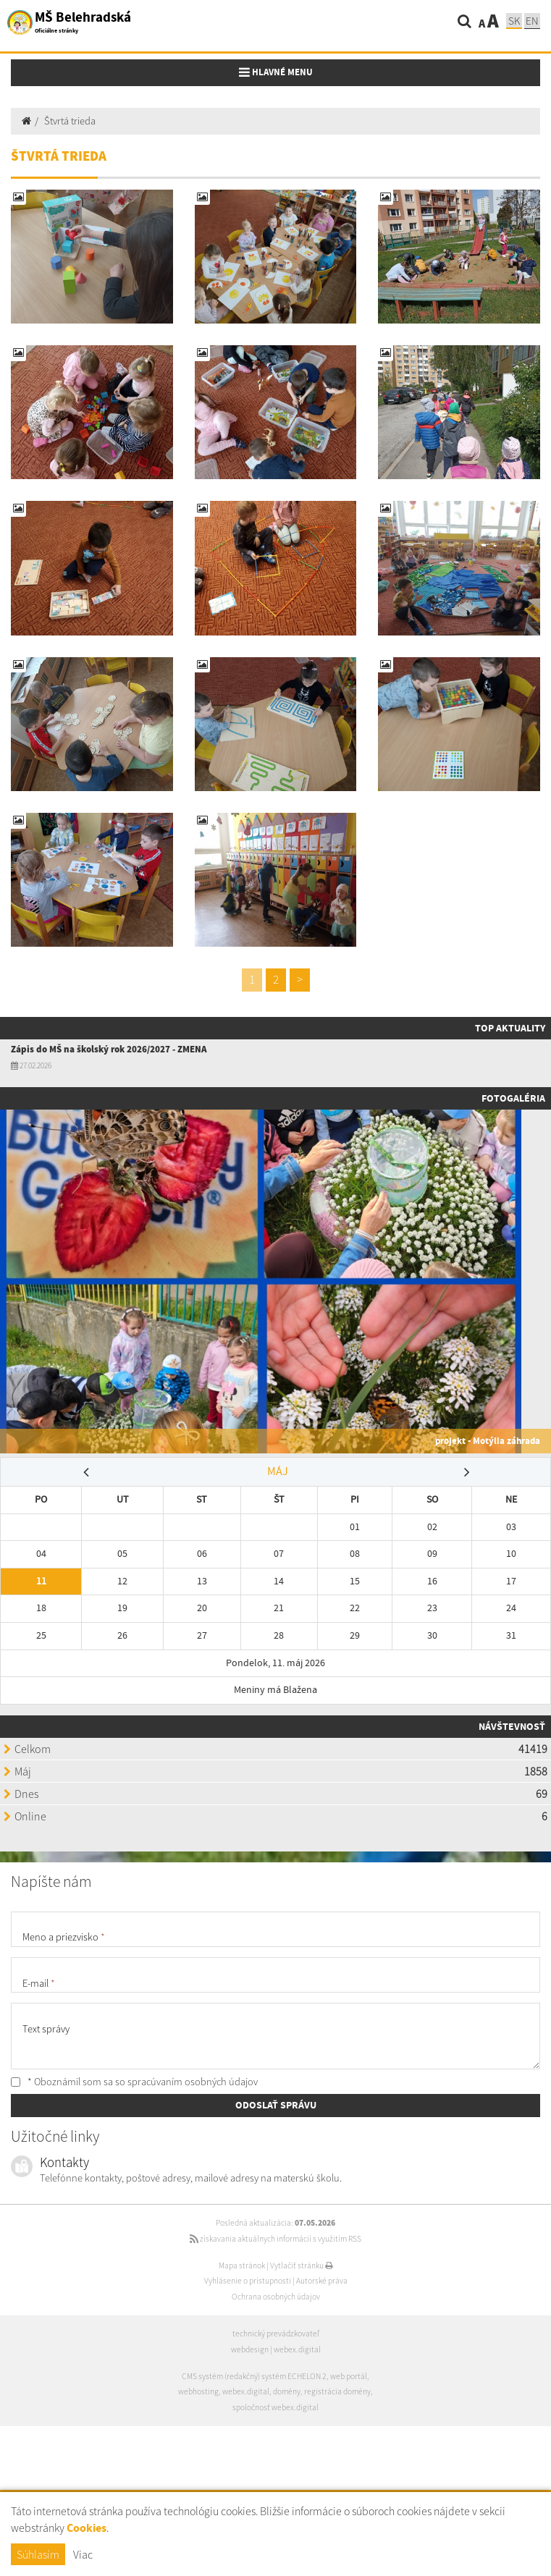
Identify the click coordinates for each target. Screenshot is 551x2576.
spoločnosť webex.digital (275, 2407)
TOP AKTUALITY (510, 1028)
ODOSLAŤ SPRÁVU (275, 2105)
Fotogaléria (513, 1098)
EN (532, 21)
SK (514, 21)
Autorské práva (322, 2281)
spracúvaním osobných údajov (192, 2081)
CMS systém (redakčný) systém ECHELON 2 (254, 2376)
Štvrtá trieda (70, 120)
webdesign (250, 2349)
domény (286, 2391)
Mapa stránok (242, 2265)
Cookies (86, 2527)
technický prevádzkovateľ (275, 2333)
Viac (83, 2554)
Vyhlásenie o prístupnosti (247, 2281)
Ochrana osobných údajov (276, 2297)
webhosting (198, 2391)
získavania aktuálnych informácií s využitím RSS (275, 2239)
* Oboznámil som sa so (134, 2081)
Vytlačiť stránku (301, 2265)
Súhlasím (38, 2554)
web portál (348, 2376)
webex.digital (297, 2349)
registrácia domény (337, 2391)
